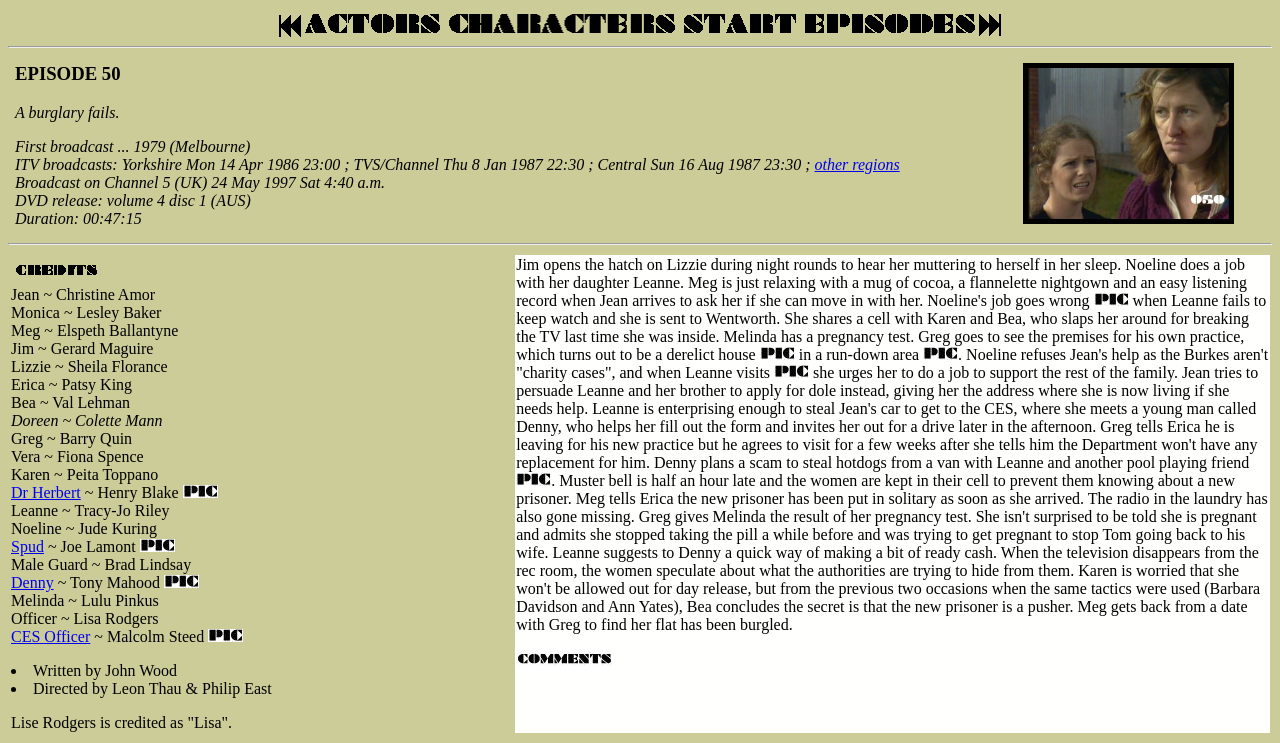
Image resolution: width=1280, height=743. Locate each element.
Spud (27, 546)
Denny (32, 582)
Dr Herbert (46, 492)
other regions (857, 164)
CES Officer (50, 636)
